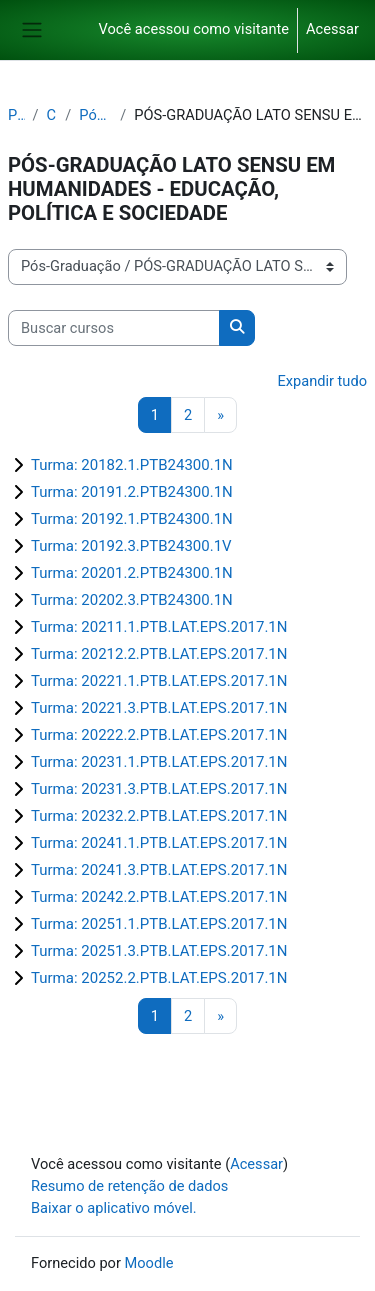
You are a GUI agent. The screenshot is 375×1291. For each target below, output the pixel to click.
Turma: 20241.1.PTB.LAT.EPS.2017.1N (159, 843)
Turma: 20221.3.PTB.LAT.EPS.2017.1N (159, 708)
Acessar (332, 29)
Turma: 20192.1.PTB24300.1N (132, 519)
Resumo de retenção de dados (129, 1186)
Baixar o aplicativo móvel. (114, 1208)
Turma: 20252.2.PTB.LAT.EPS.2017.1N (159, 978)
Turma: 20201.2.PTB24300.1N (132, 573)
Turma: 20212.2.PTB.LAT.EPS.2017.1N (159, 654)
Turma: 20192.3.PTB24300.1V (131, 546)
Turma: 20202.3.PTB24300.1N (132, 600)
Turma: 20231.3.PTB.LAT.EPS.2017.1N (159, 789)
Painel (16, 115)
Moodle (149, 1263)
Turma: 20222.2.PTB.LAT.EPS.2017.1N (159, 735)
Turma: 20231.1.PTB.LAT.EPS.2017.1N (159, 762)
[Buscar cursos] (114, 328)
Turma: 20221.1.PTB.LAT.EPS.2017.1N (159, 681)
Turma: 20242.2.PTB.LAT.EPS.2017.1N (159, 897)
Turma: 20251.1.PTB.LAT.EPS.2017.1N (159, 924)
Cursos (52, 115)
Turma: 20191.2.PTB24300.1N (132, 492)
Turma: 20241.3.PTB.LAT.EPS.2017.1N (159, 870)
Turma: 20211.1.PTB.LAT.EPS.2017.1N (159, 627)
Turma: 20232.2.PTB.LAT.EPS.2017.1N (159, 816)
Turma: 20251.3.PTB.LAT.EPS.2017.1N (159, 951)
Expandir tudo (322, 381)
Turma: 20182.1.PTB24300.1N (132, 465)
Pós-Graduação (95, 115)
